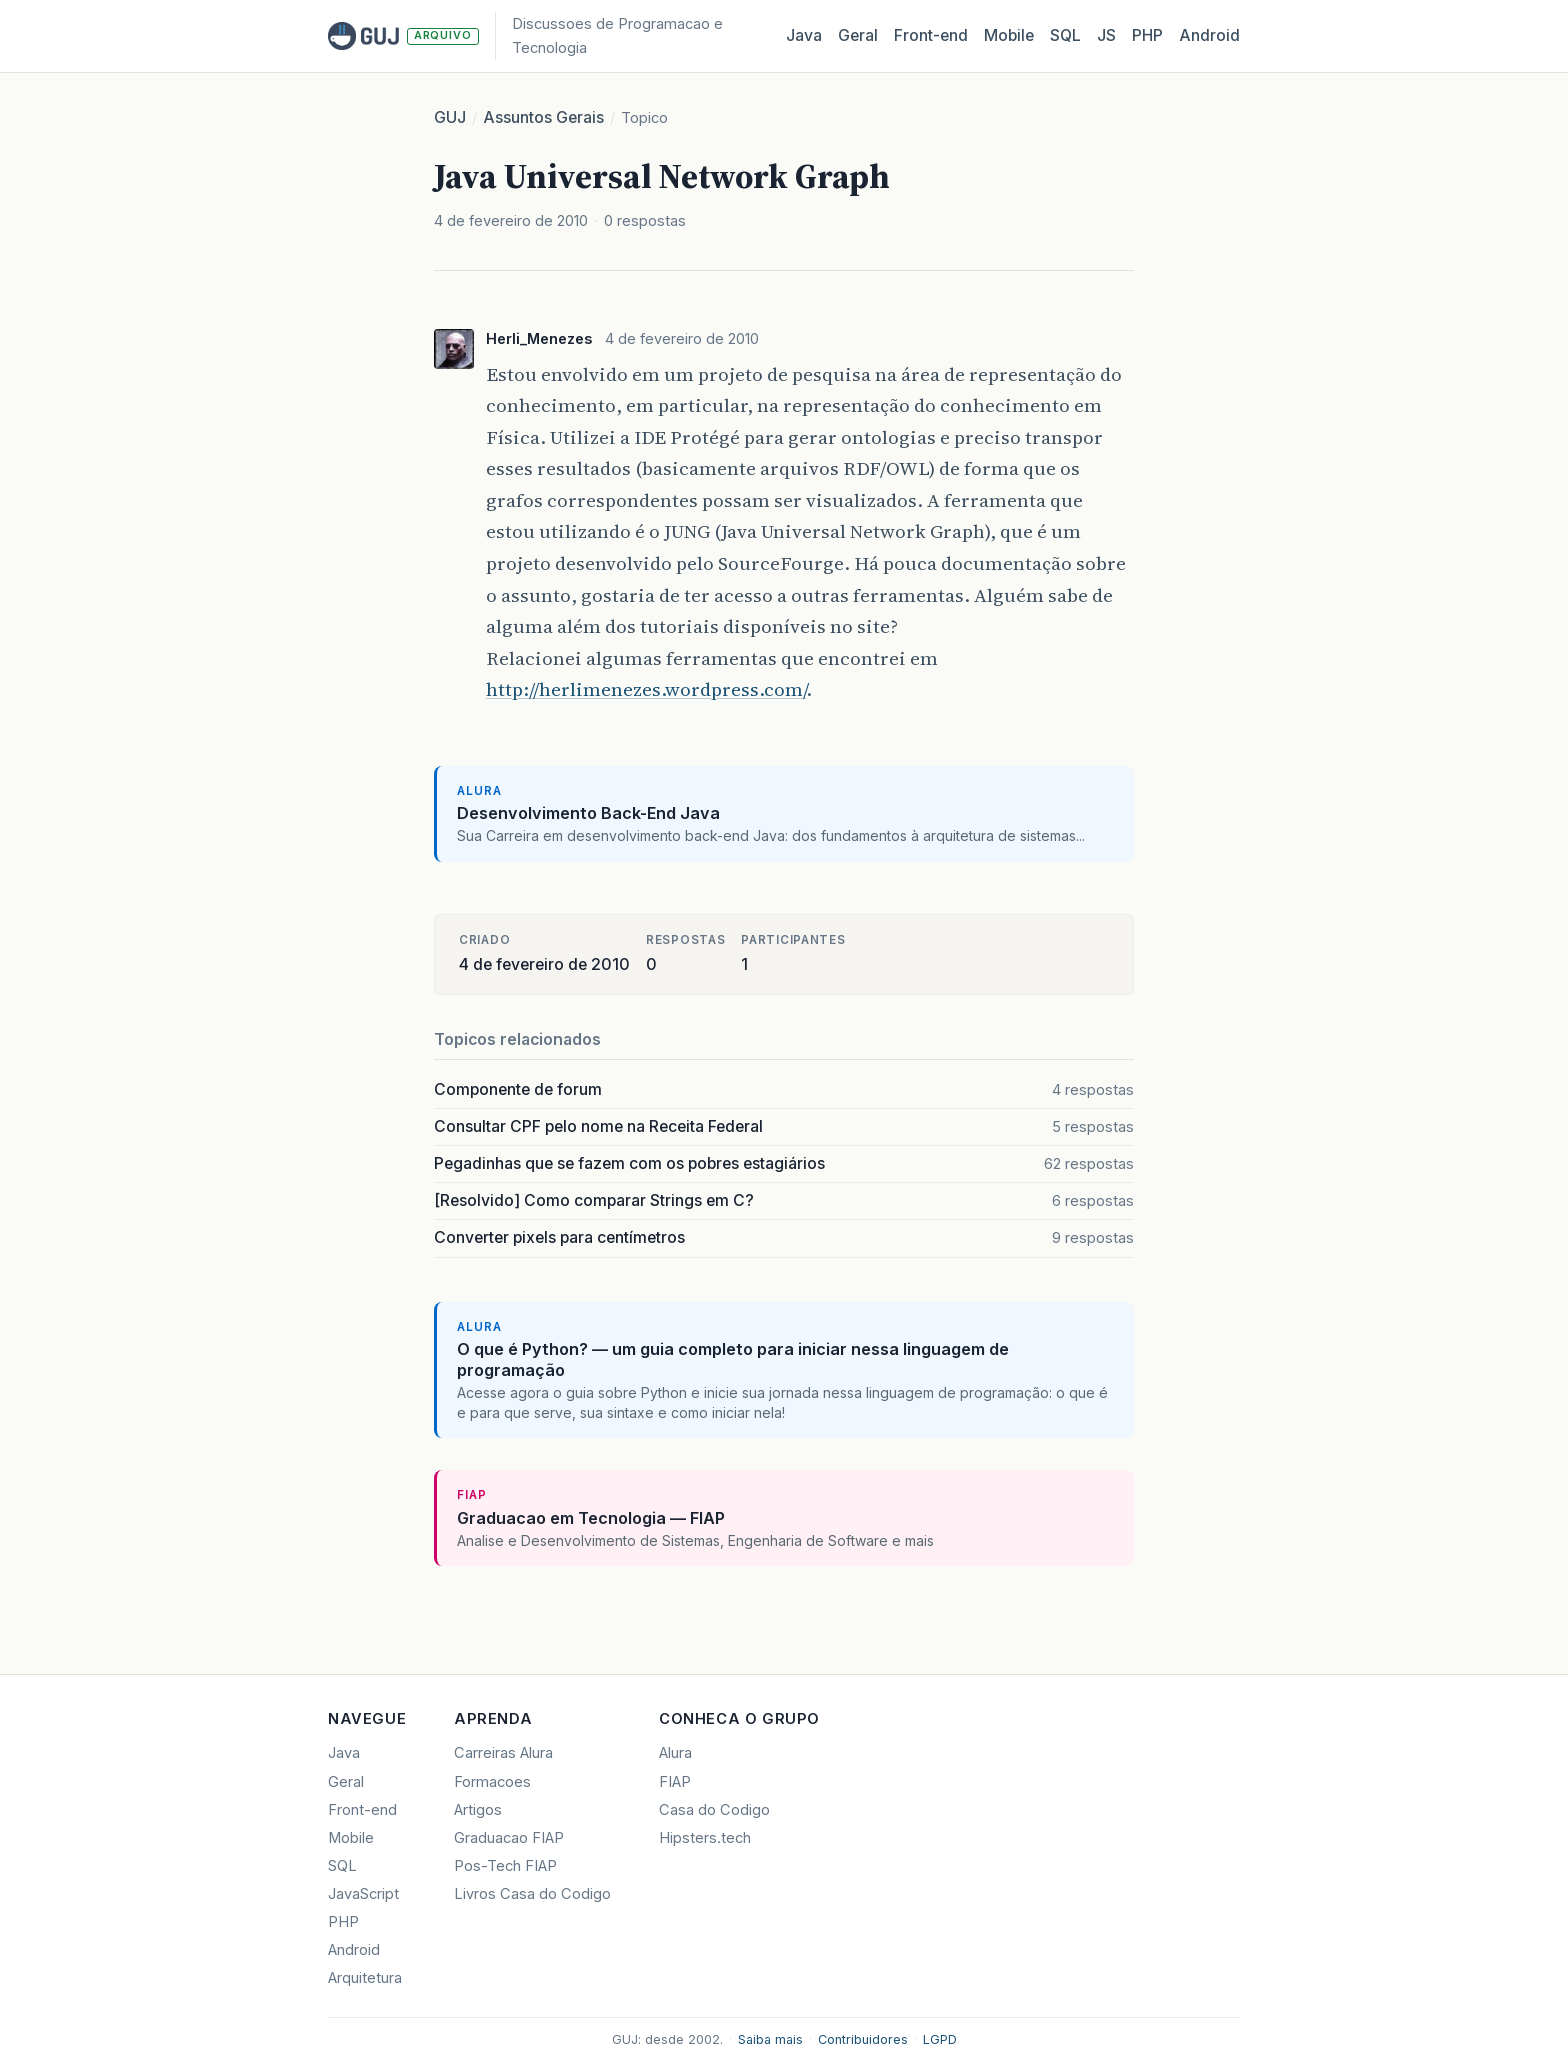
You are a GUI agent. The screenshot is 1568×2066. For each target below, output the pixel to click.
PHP (1147, 35)
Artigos (478, 1810)
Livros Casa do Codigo (532, 1894)
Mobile (1009, 35)
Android (1209, 35)
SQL (1065, 35)
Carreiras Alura (503, 1753)
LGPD (940, 2039)
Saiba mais (770, 2039)
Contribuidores (863, 2039)
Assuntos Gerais (543, 117)
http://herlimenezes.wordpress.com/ (646, 689)
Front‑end (931, 35)
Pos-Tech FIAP (505, 1866)
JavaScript (363, 1894)
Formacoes (492, 1782)
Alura (675, 1753)
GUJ (450, 117)
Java (804, 35)
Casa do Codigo (714, 1810)
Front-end (362, 1810)
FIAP (675, 1782)
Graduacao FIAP (509, 1838)
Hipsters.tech (705, 1838)
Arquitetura (365, 1978)
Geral (858, 35)
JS (1106, 35)
